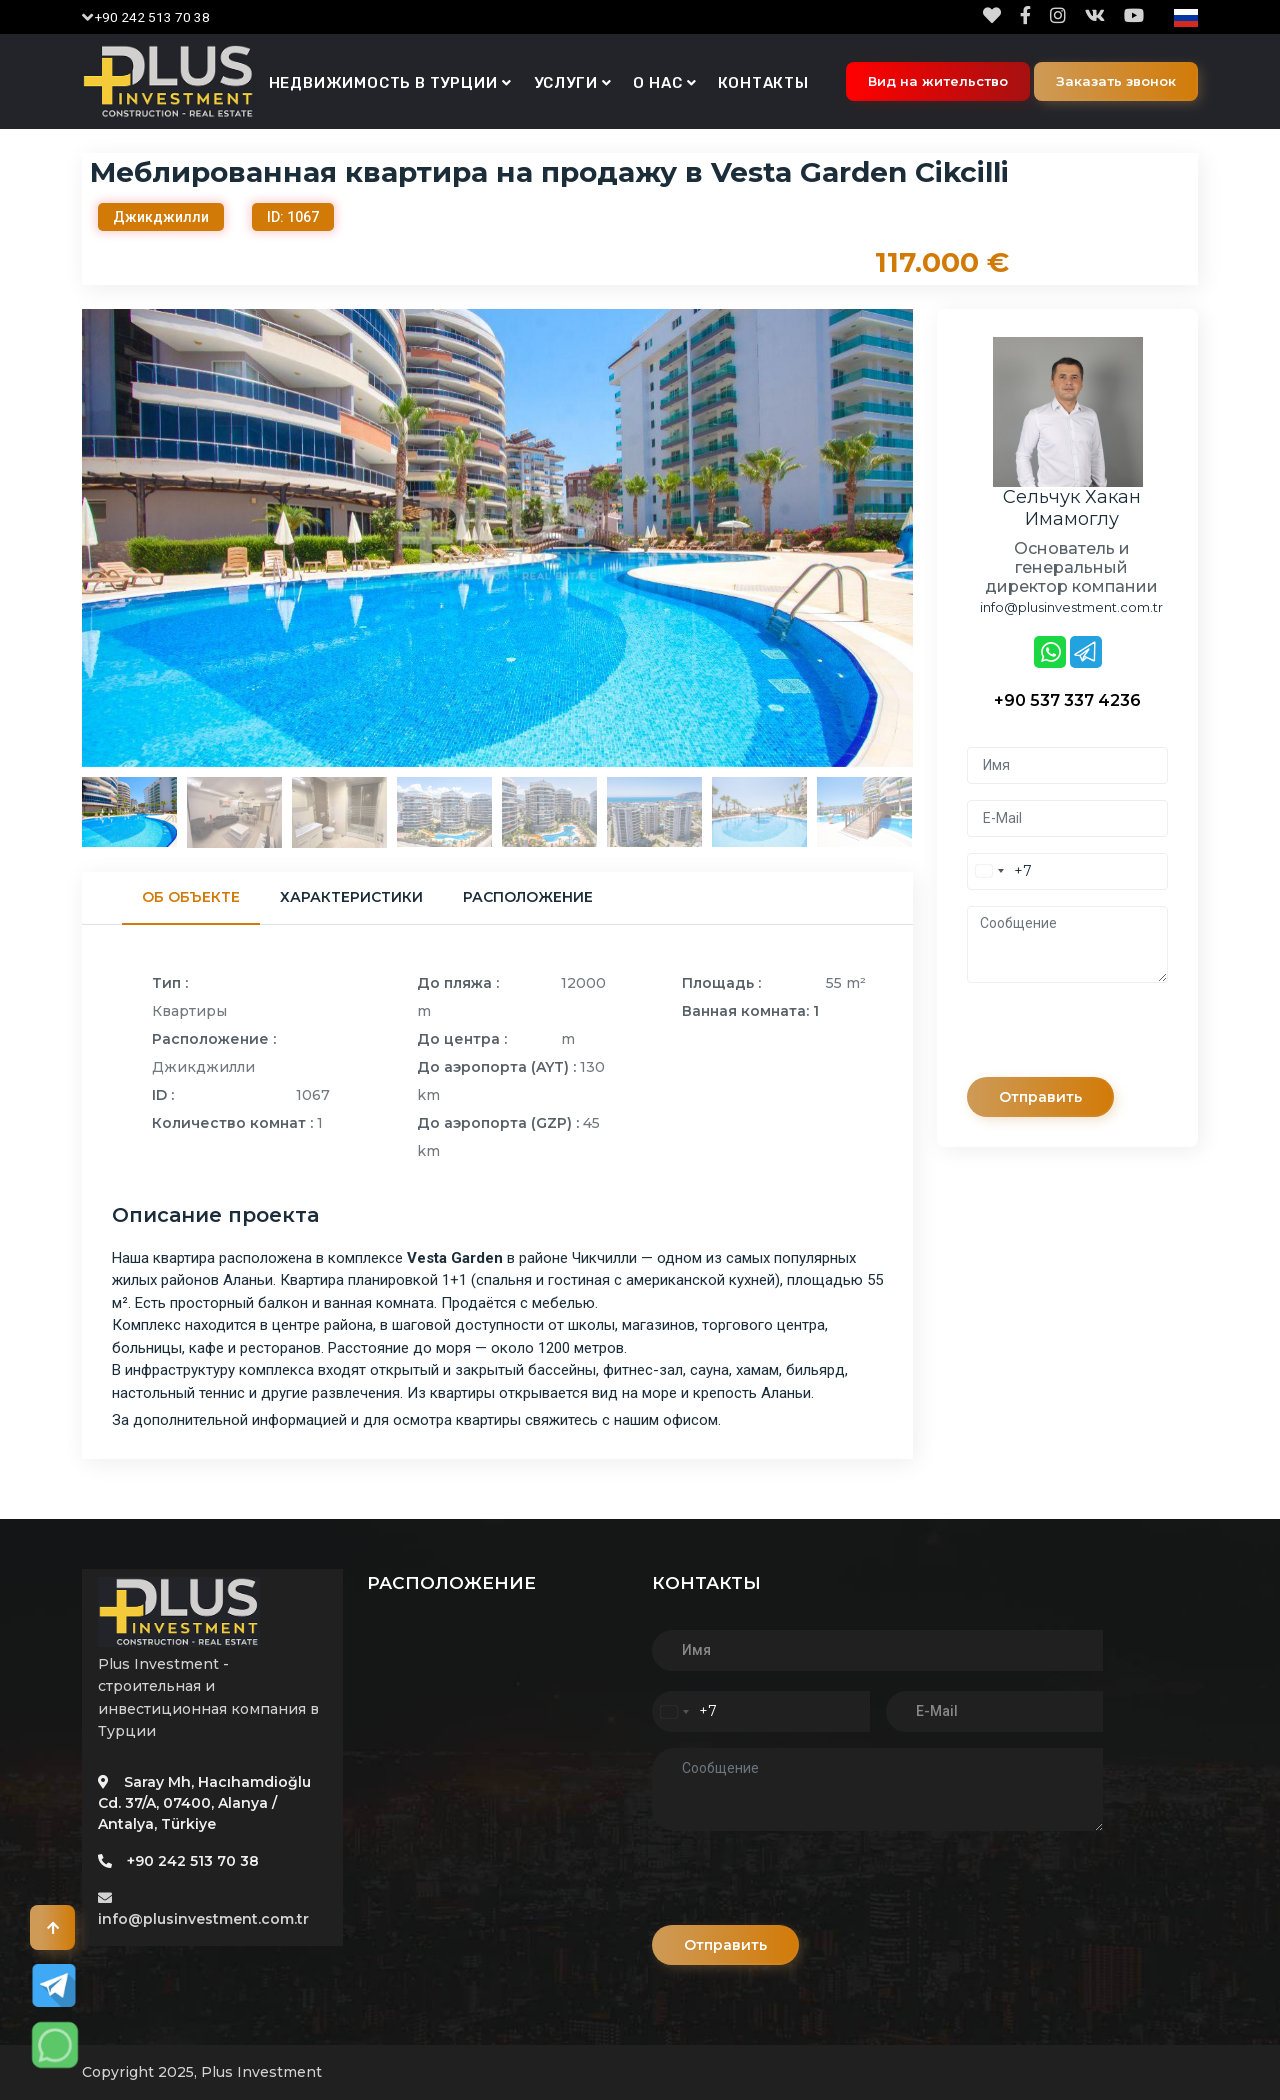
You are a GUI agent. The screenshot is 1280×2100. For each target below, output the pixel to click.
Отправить (1040, 1097)
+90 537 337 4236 (1067, 700)
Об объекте (191, 897)
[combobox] (1000, 871)
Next (928, 538)
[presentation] (1119, 1038)
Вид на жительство (938, 81)
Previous (67, 538)
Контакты (763, 83)
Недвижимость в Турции (383, 83)
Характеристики (351, 897)
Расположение (528, 897)
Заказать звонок (1116, 81)
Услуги (566, 83)
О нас (657, 83)
